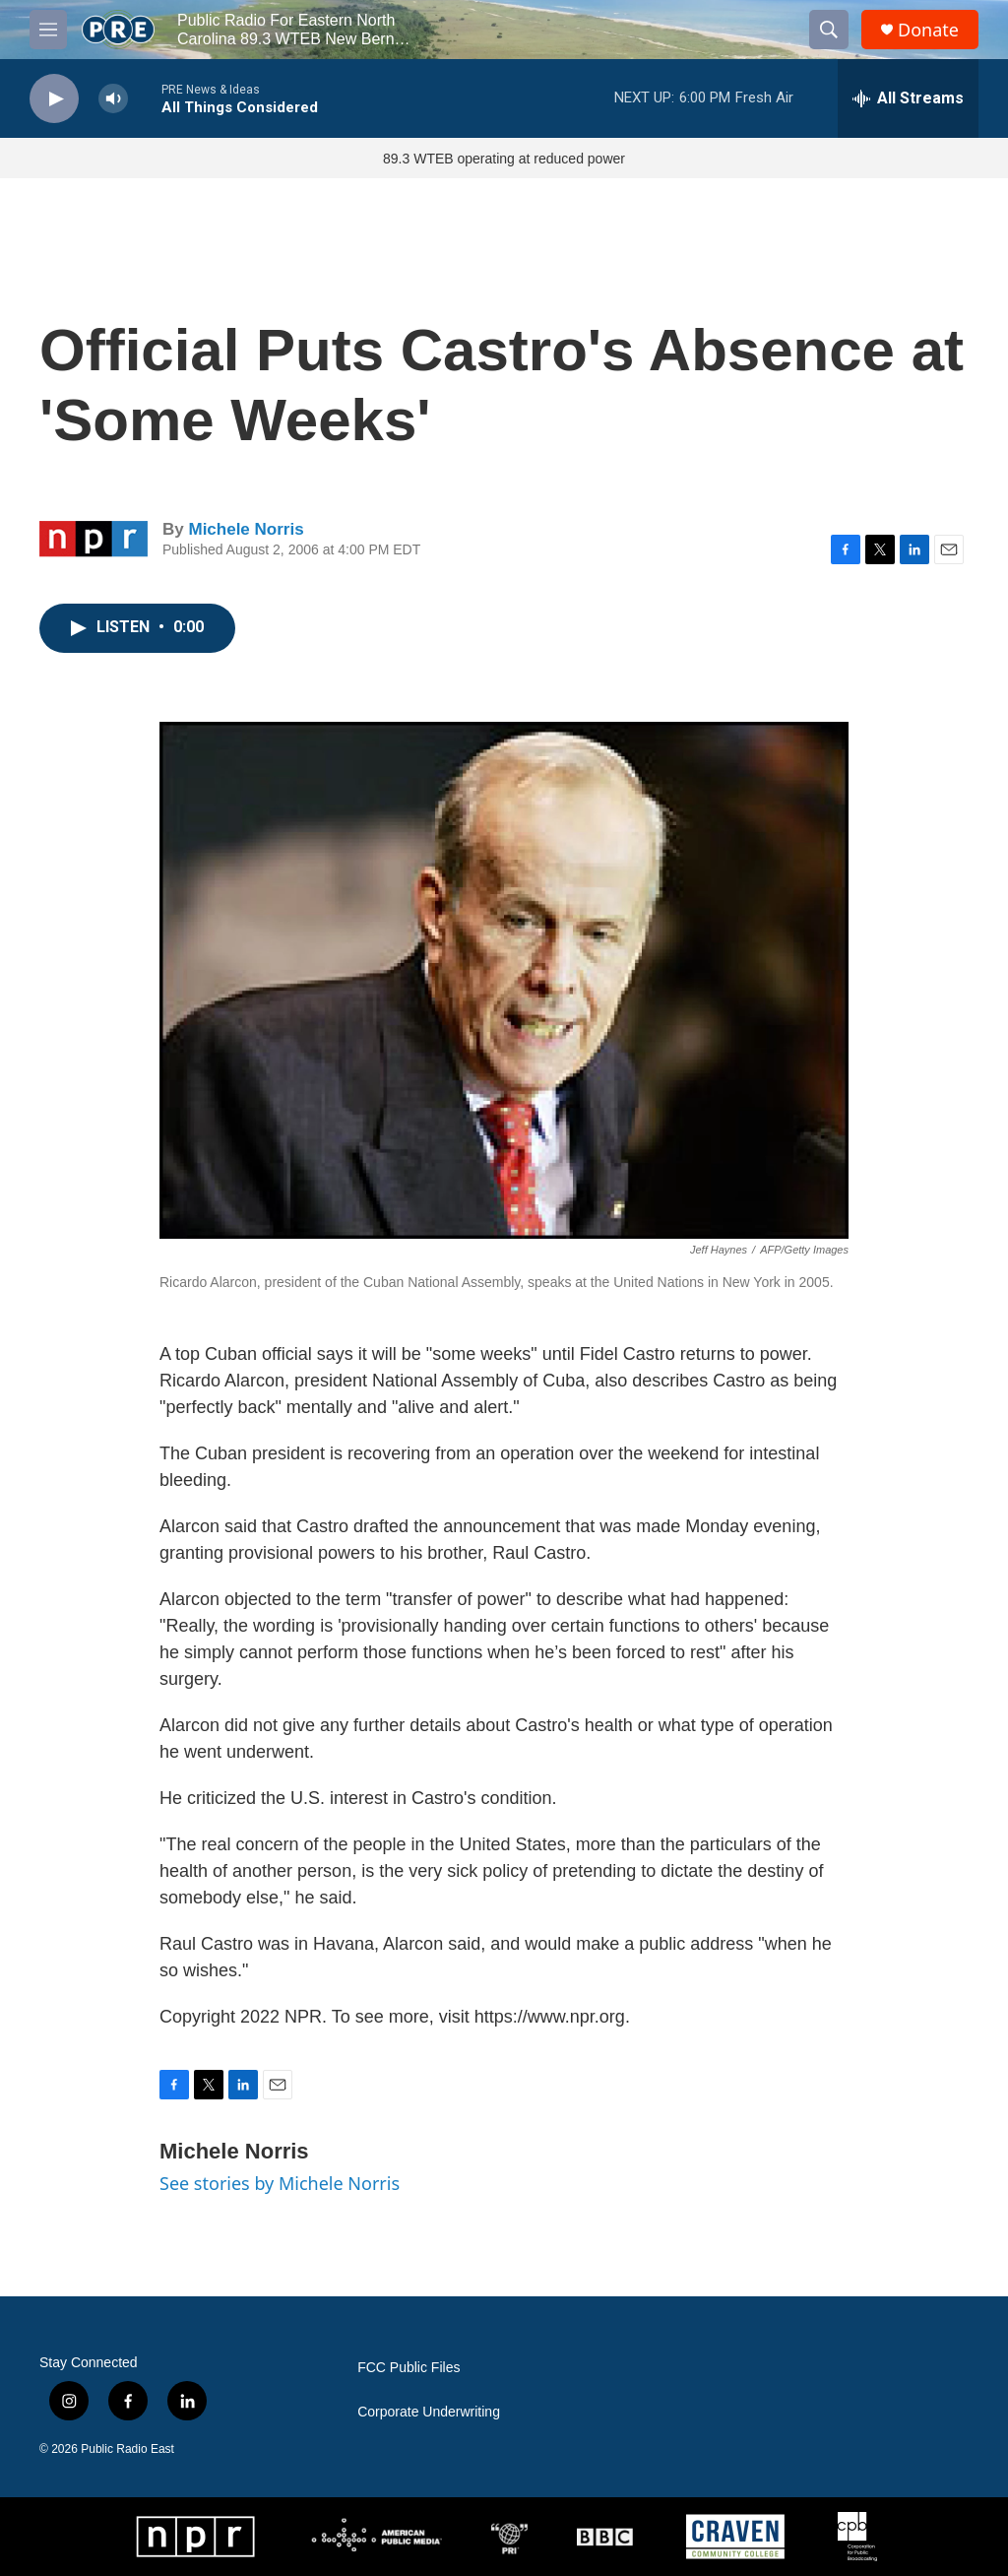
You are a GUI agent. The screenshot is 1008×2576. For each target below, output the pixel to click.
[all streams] (908, 98)
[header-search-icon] (829, 29)
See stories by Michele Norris (279, 2183)
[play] (54, 99)
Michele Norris (245, 529)
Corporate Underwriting (428, 2412)
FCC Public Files (408, 2367)
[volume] (113, 99)
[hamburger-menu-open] (48, 29)
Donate (928, 30)
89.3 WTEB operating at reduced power (504, 158)
